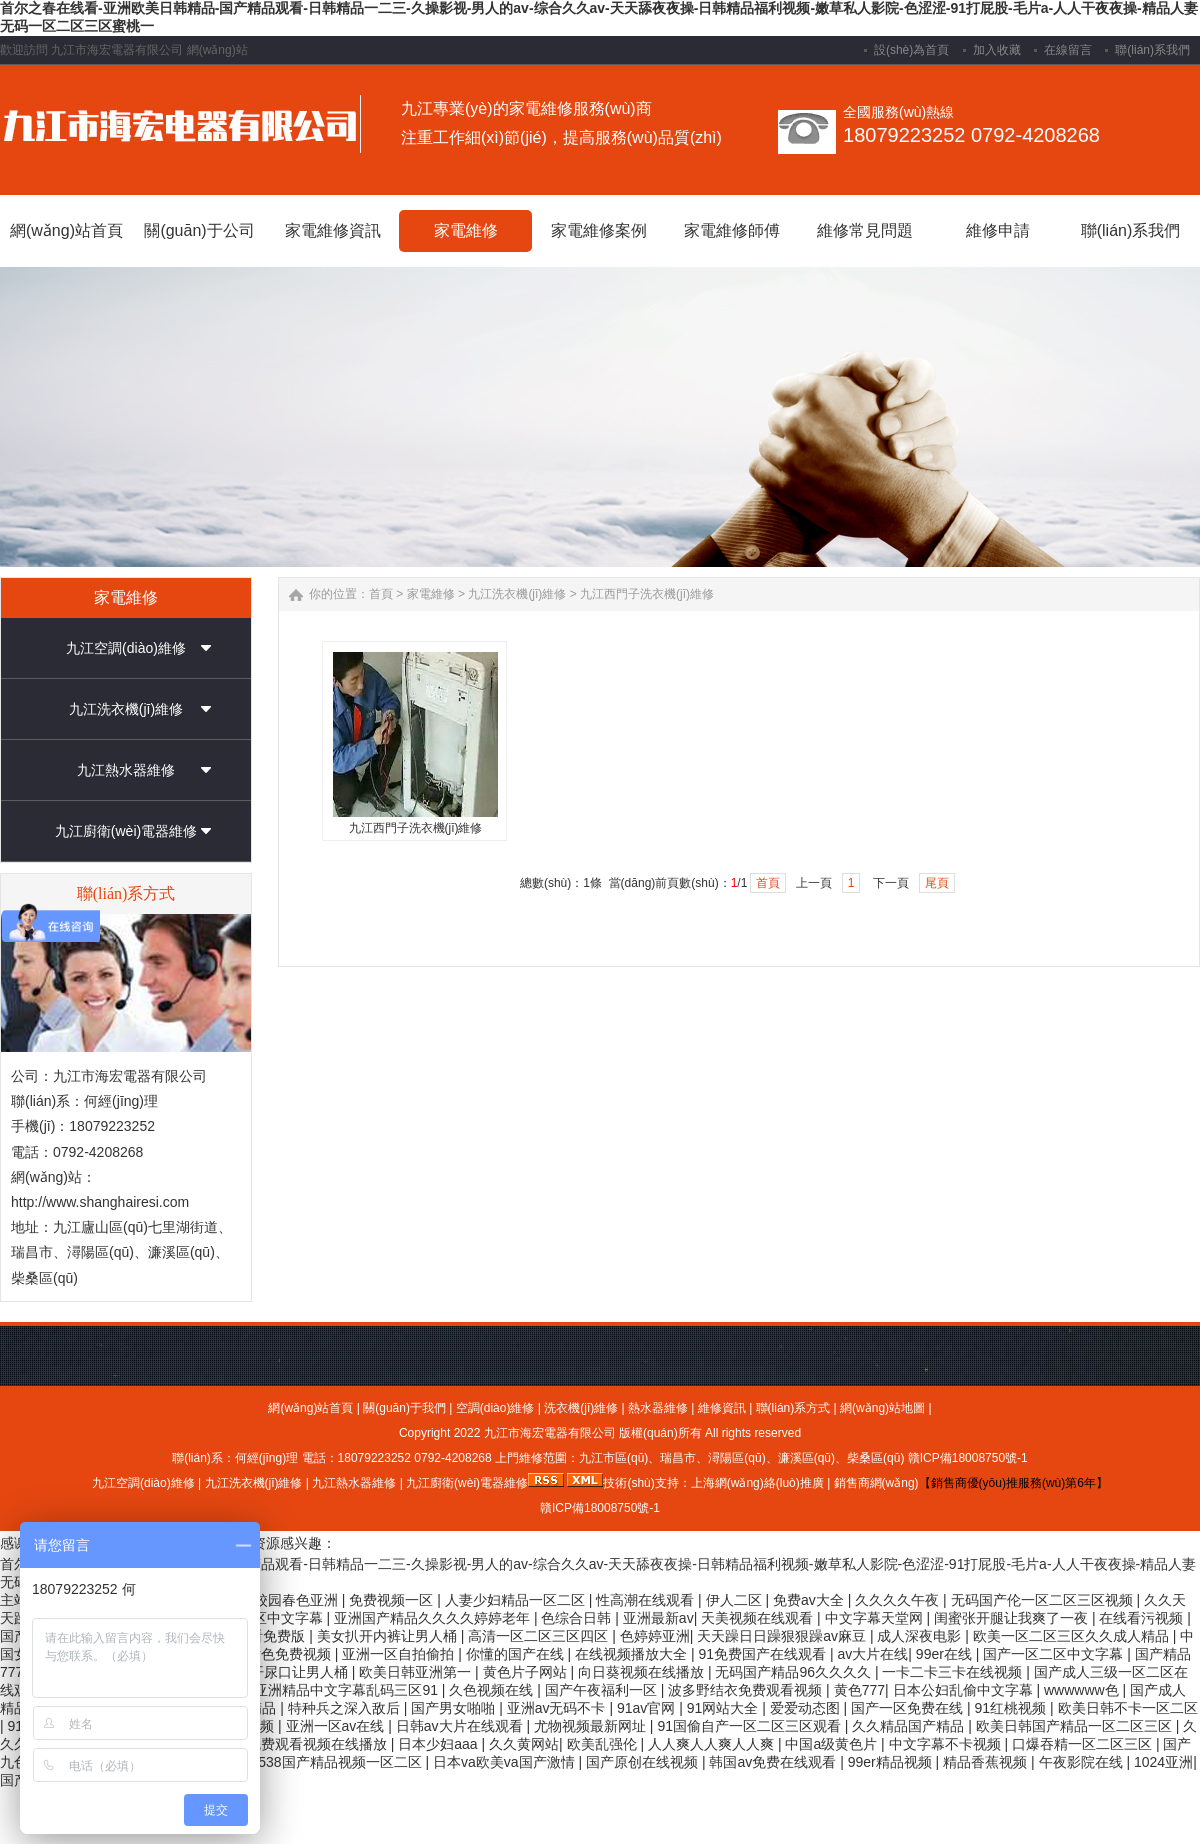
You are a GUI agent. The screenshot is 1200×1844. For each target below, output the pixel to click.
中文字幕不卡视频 (947, 1744)
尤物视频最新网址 (592, 1726)
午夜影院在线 (1083, 1762)
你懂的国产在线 (517, 1654)
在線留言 (1068, 50)
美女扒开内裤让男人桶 (389, 1636)
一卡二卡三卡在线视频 (954, 1672)
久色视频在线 (493, 1690)
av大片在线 (873, 1654)
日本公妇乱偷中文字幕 (965, 1690)
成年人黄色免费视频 (270, 1654)
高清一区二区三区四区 (540, 1636)
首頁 (381, 594)
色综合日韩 (578, 1618)
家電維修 (431, 594)
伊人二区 (736, 1600)
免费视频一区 (393, 1600)
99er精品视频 (892, 1762)
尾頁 (937, 883)
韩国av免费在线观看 (774, 1762)
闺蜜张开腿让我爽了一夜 (1013, 1618)
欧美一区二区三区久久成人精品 (1073, 1636)
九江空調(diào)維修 (126, 648)
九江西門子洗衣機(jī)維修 (647, 594)
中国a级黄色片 (833, 1744)
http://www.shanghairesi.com (100, 1202)
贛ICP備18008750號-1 (968, 1458)
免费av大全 (810, 1600)
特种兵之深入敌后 (346, 1708)
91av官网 (648, 1708)
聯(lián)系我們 (1152, 50)
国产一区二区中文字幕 (1055, 1654)
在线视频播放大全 (633, 1654)
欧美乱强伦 (604, 1744)
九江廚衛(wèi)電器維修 (126, 831)
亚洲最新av (658, 1618)
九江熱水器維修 (126, 770)
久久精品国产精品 (910, 1726)
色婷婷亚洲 (655, 1636)
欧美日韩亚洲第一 (417, 1672)
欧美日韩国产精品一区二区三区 (1076, 1726)
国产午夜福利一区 (603, 1690)
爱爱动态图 (807, 1708)
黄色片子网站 (527, 1672)
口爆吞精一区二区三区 (1084, 1744)
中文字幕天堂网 (876, 1618)
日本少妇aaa (439, 1744)
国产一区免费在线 (909, 1708)
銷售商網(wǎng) (876, 1483)
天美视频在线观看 (759, 1618)
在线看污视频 (1143, 1618)
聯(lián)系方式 (793, 1408)
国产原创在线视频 (644, 1762)
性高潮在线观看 (647, 1600)
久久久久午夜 (899, 1600)
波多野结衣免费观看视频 (747, 1690)
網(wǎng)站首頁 (310, 1408)
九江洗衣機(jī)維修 (126, 709)
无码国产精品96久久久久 (794, 1672)
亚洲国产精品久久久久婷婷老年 (434, 1618)
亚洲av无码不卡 (558, 1708)
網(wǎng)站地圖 (882, 1408)
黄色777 (859, 1690)
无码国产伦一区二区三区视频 (1044, 1600)
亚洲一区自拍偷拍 (400, 1654)
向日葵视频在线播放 (643, 1672)
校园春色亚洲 (298, 1600)
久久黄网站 (524, 1744)
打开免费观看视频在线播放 (305, 1744)
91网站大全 (724, 1708)
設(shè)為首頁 (911, 50)
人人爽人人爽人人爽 (713, 1744)
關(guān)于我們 (404, 1408)
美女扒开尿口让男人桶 (280, 1672)
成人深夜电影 (921, 1636)
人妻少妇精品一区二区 (517, 1600)
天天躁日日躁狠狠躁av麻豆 (783, 1636)
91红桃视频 (1012, 1708)
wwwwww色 (1083, 1690)
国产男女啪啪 (455, 1708)
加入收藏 (997, 50)
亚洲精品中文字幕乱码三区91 (347, 1690)
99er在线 (946, 1654)
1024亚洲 (1163, 1762)
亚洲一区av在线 (337, 1726)
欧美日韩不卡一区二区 (1128, 1708)
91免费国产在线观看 (764, 1654)
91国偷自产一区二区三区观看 (750, 1726)
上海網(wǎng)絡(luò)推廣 (757, 1483)
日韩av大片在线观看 (461, 1726)
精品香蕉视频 (987, 1762)
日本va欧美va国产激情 (505, 1762)
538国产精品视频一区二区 (341, 1762)
